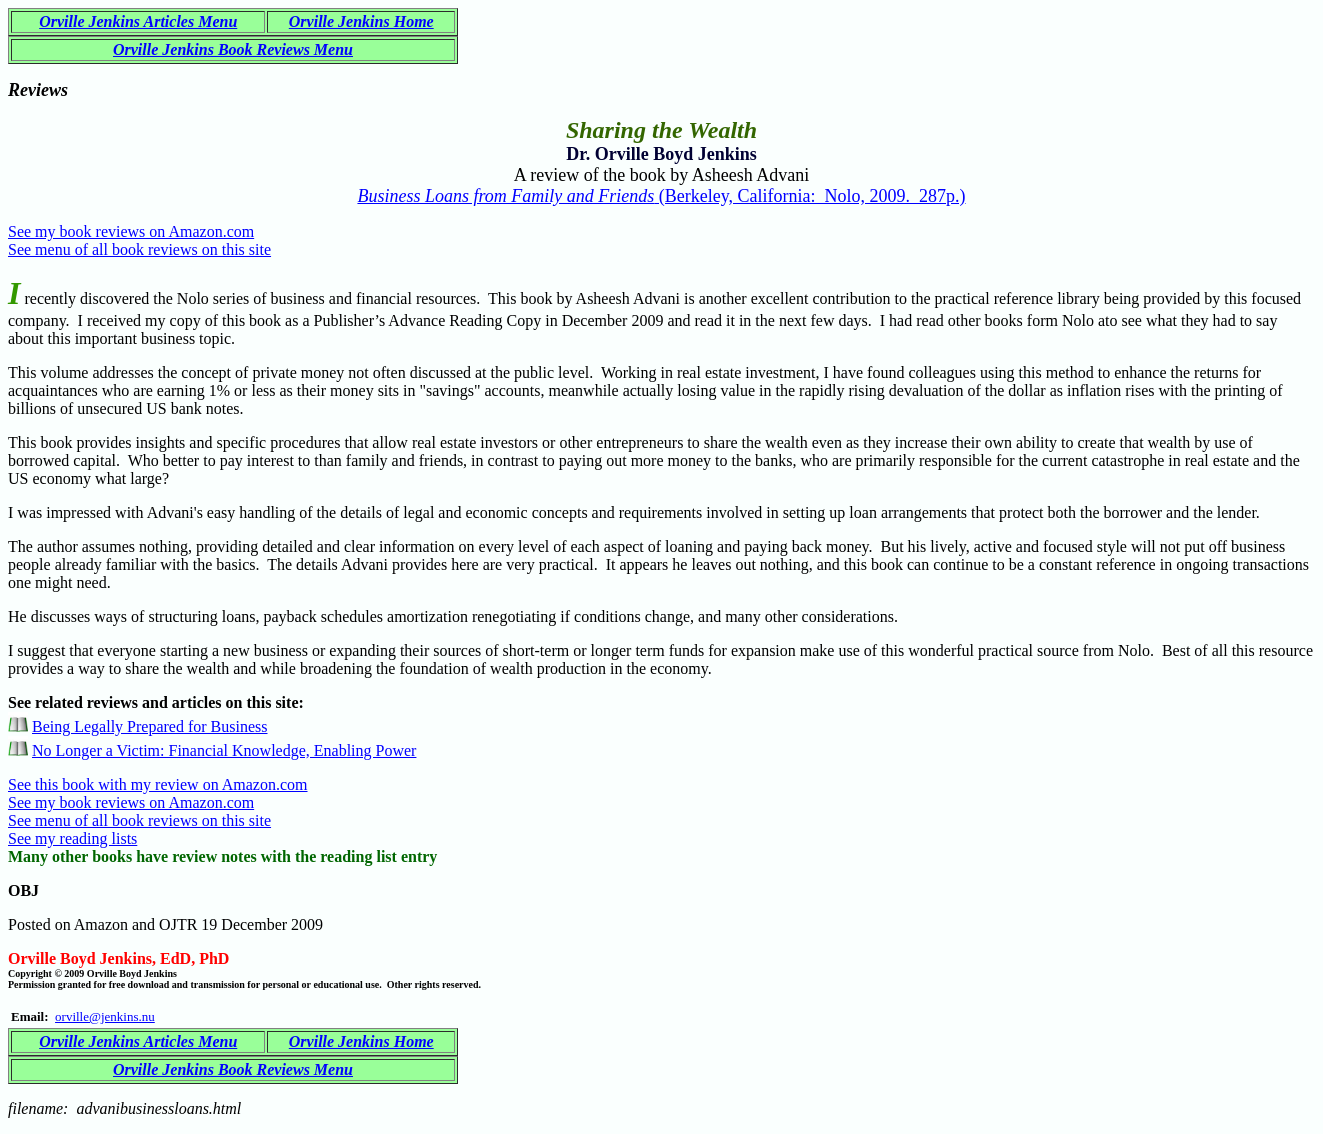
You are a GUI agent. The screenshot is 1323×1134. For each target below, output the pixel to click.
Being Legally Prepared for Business (150, 726)
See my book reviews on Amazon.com (131, 231)
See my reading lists (72, 838)
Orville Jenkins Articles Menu (138, 21)
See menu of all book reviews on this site (139, 249)
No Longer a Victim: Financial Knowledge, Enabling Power (224, 750)
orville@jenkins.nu (105, 1016)
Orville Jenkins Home (361, 21)
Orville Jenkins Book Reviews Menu (233, 49)
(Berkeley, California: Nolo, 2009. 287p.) (661, 196)
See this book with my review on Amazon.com (158, 784)
